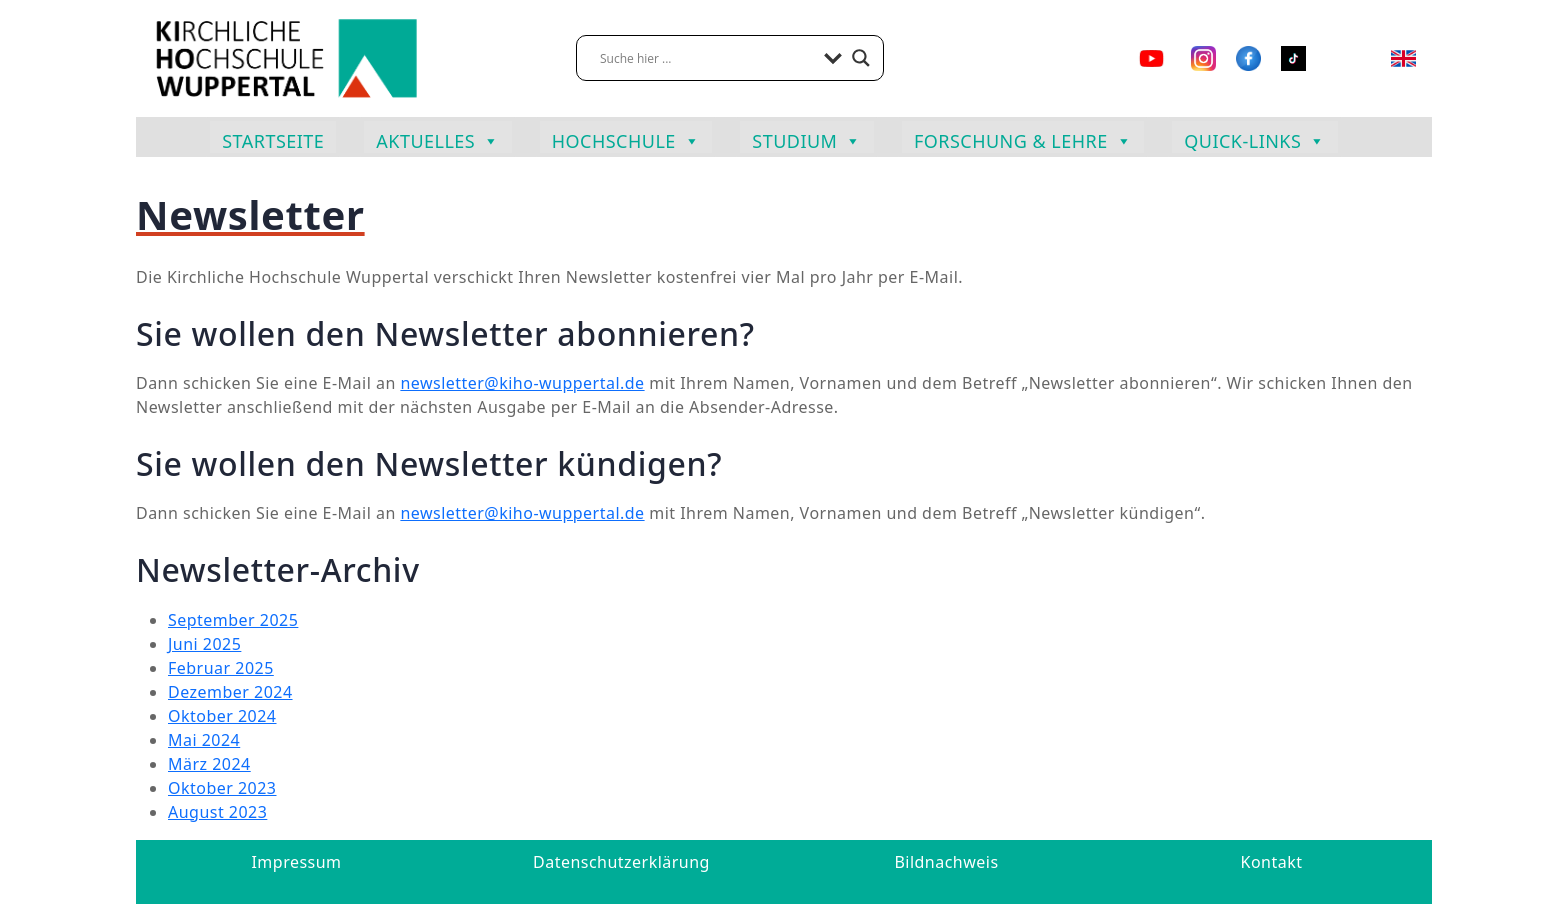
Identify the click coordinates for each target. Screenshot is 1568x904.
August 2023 (217, 812)
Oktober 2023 (222, 788)
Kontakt (1272, 862)
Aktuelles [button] (437, 139)
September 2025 (233, 620)
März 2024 (209, 764)
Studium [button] (807, 139)
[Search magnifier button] (861, 58)
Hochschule (626, 139)
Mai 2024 (204, 740)
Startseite (273, 141)
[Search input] (707, 58)
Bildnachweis (946, 862)
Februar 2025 (221, 668)
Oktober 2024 (222, 716)
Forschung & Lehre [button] (1023, 139)
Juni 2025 (204, 644)
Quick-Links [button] (1255, 139)
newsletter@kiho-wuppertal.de (522, 383)
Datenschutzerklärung (621, 862)
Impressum (296, 862)
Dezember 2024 (230, 692)
